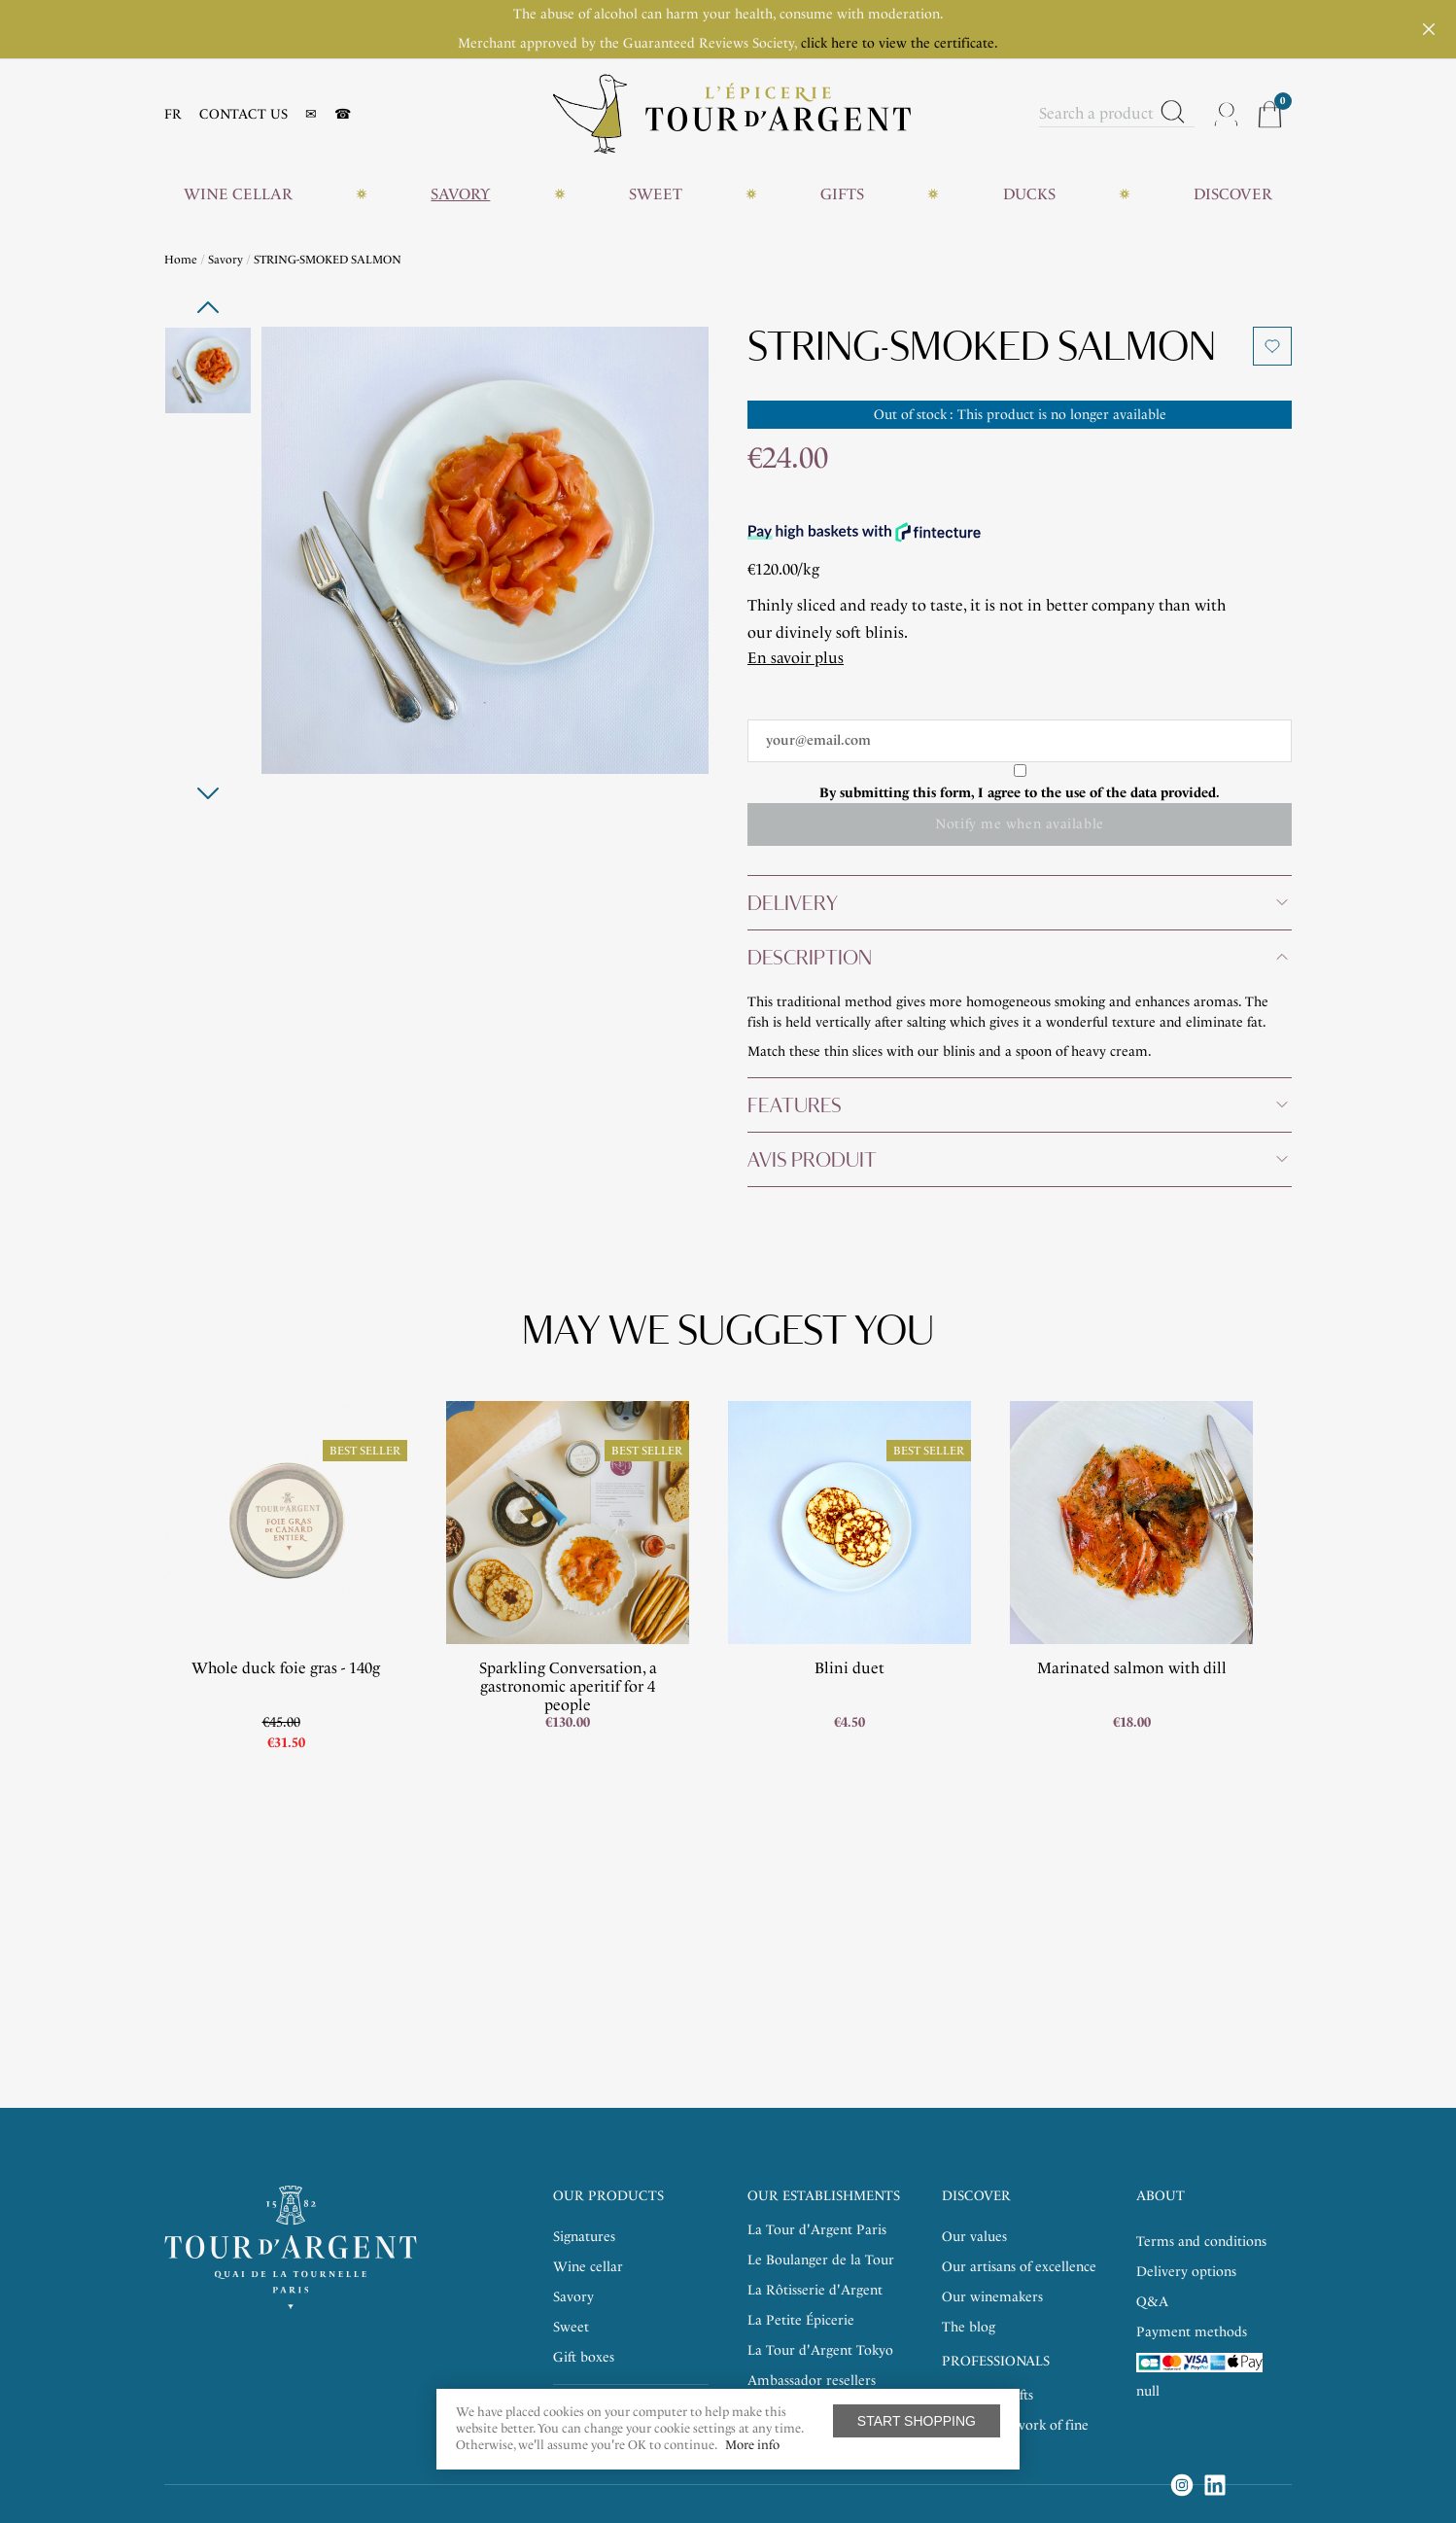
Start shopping (916, 2421)
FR (173, 114)
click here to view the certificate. (899, 43)
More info (752, 2444)
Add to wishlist (1272, 346)
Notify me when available (1019, 824)
